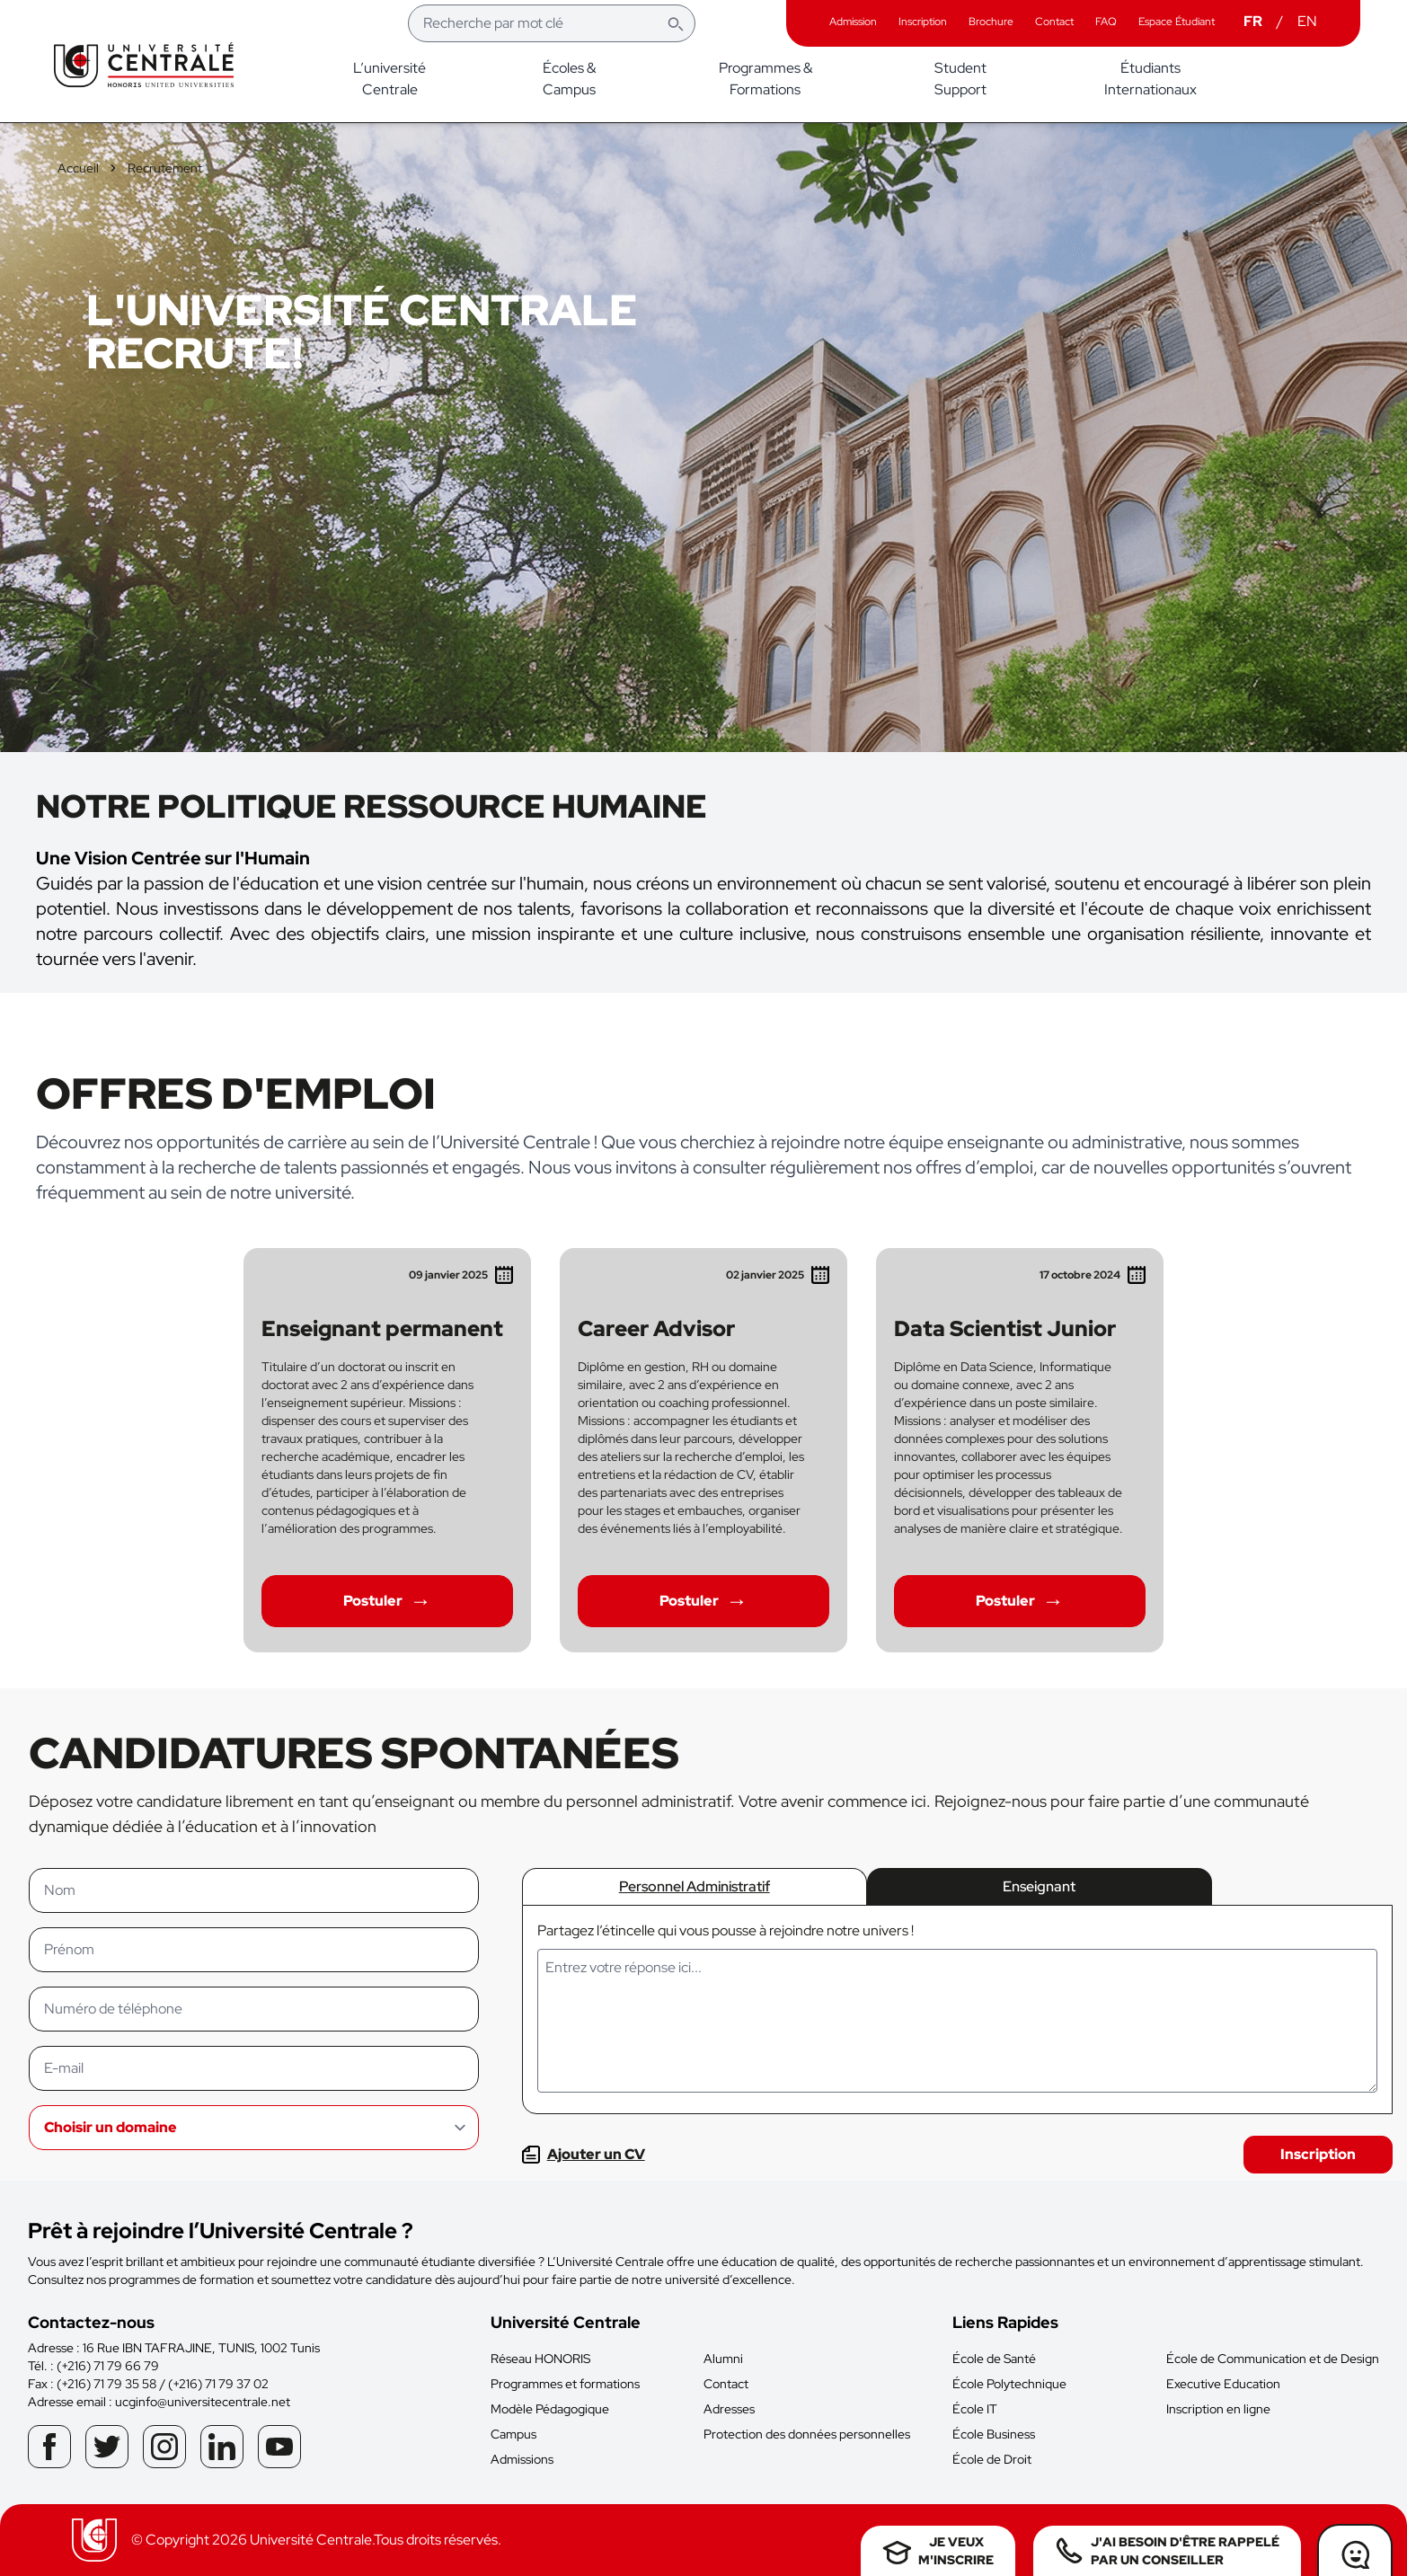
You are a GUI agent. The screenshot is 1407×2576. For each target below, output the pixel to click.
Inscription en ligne (1218, 2409)
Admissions (522, 2459)
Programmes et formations (565, 2384)
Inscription (1318, 2154)
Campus (513, 2434)
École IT (974, 2409)
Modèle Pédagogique (550, 2409)
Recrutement (165, 168)
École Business (993, 2434)
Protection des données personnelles (807, 2434)
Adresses (729, 2409)
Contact (726, 2384)
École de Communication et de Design (1272, 2358)
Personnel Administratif (694, 1886)
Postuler (387, 1601)
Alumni (723, 2358)
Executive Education (1223, 2384)
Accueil (78, 168)
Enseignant (1039, 1886)
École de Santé (994, 2358)
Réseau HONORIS (540, 2358)
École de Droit (991, 2459)
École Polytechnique (1009, 2384)
